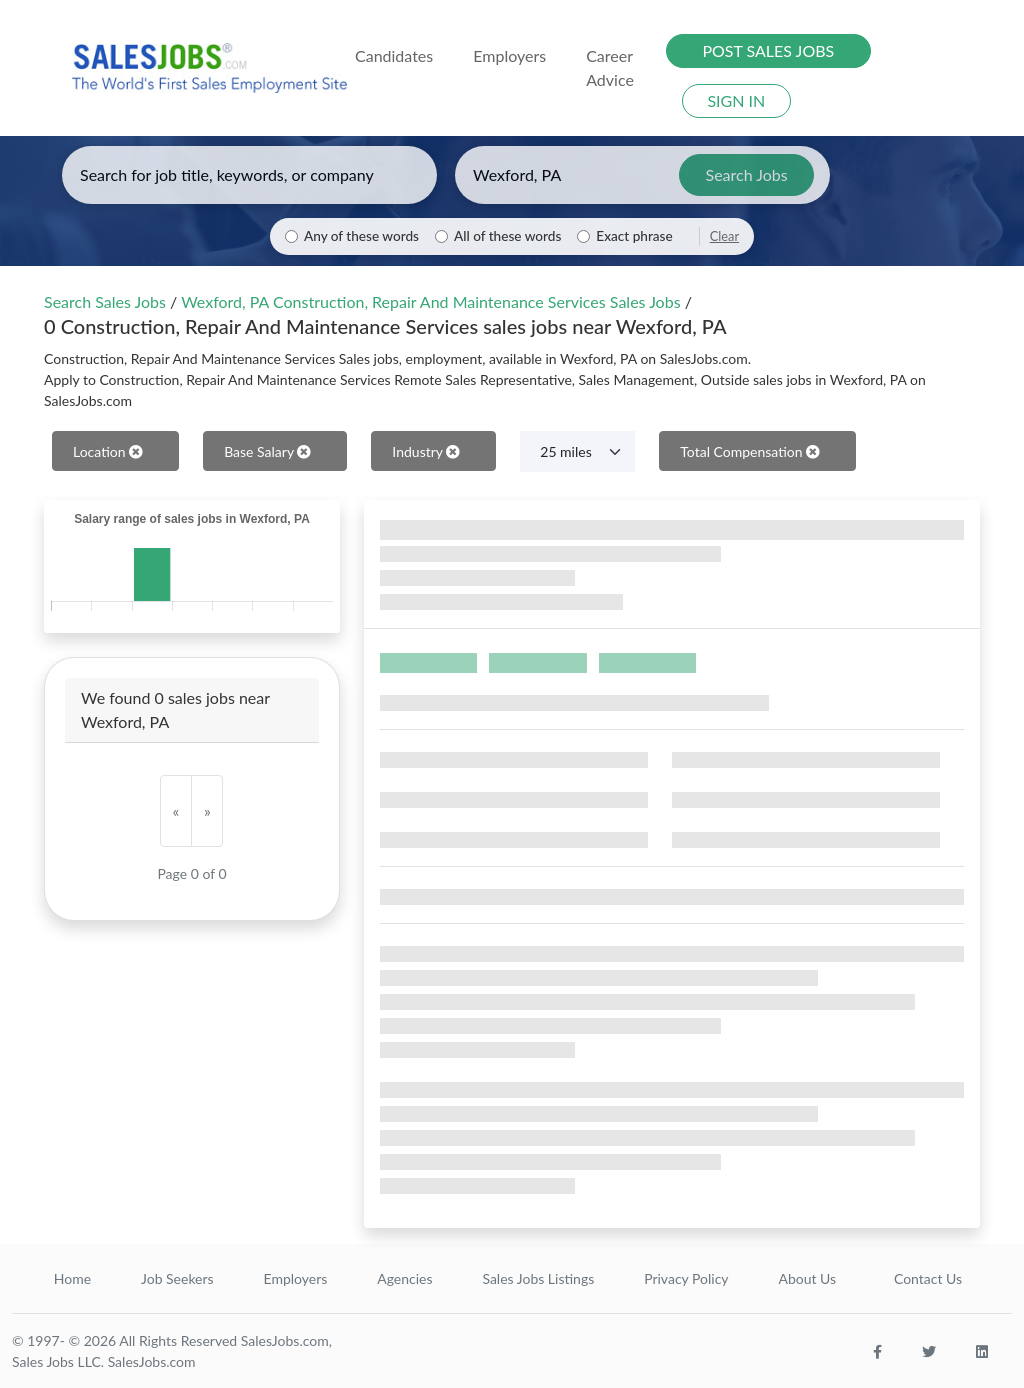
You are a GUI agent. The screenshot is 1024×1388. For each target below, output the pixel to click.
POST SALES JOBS (768, 50)
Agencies (404, 1278)
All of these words (507, 236)
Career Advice (610, 67)
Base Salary (267, 451)
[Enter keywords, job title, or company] (249, 175)
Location (108, 451)
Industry (426, 451)
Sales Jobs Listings (538, 1278)
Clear (724, 236)
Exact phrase (634, 236)
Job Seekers (177, 1278)
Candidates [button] (394, 55)
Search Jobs (747, 174)
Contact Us (928, 1278)
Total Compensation (750, 451)
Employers (296, 1278)
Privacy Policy (686, 1278)
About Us (807, 1278)
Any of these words (361, 236)
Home (72, 1278)
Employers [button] (509, 55)
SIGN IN (736, 100)
